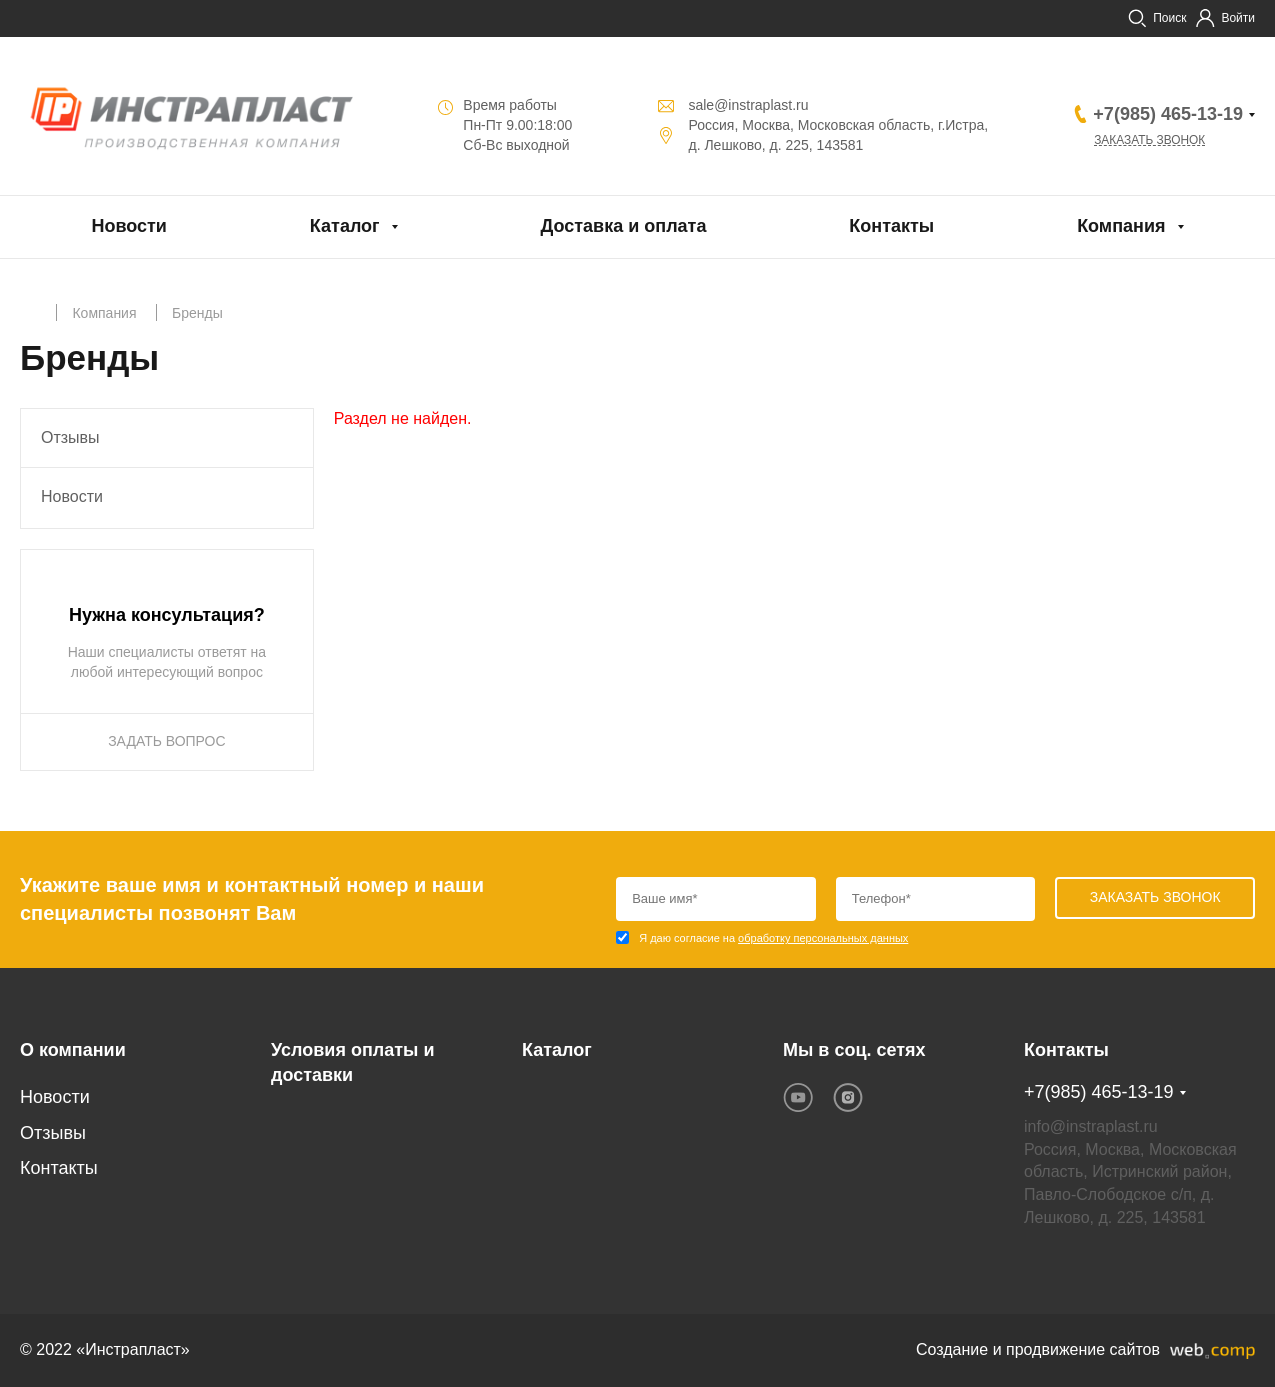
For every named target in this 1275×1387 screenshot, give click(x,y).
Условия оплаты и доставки (352, 1063)
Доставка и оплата (623, 226)
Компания (1121, 226)
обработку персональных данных (823, 938)
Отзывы (70, 437)
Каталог (345, 226)
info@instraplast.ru (1091, 1126)
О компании (73, 1050)
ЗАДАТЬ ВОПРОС (166, 741)
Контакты (891, 226)
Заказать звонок (1150, 140)
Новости (128, 226)
